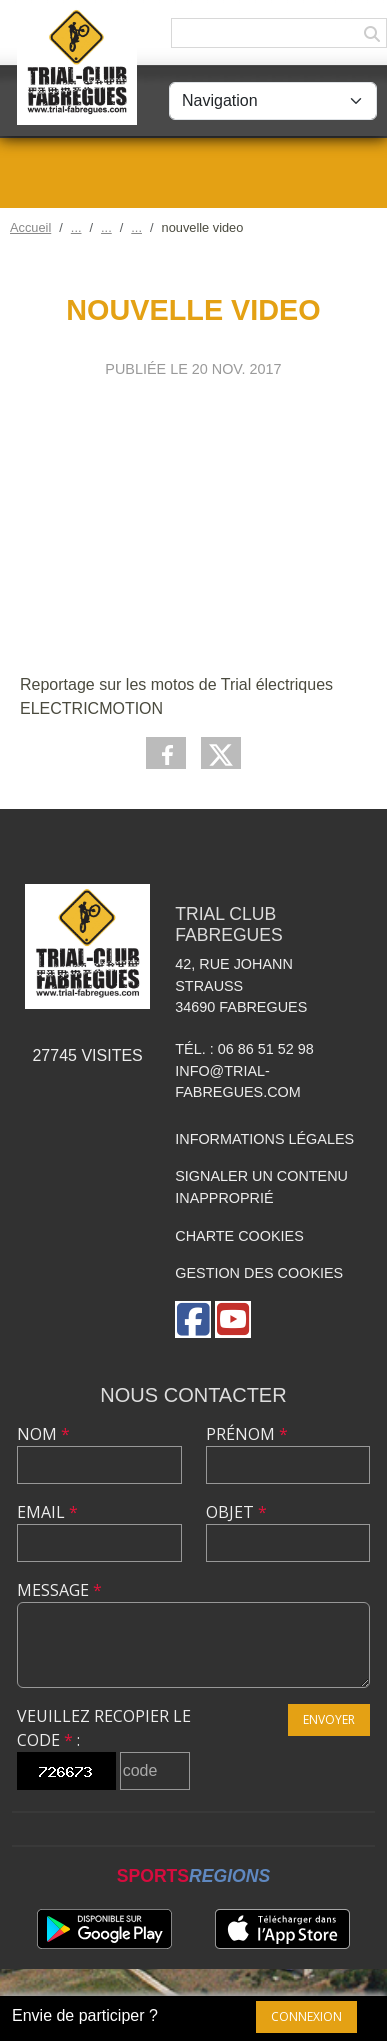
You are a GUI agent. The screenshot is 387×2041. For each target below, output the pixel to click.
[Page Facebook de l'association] (193, 1319)
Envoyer (329, 1719)
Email (47, 1512)
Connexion (306, 2016)
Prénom (247, 1434)
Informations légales (264, 1139)
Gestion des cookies (259, 1273)
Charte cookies (239, 1236)
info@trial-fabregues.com (238, 1082)
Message (59, 1590)
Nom (43, 1434)
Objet (236, 1512)
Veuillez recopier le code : (104, 1728)
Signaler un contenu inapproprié (261, 1187)
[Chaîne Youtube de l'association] (233, 1319)
